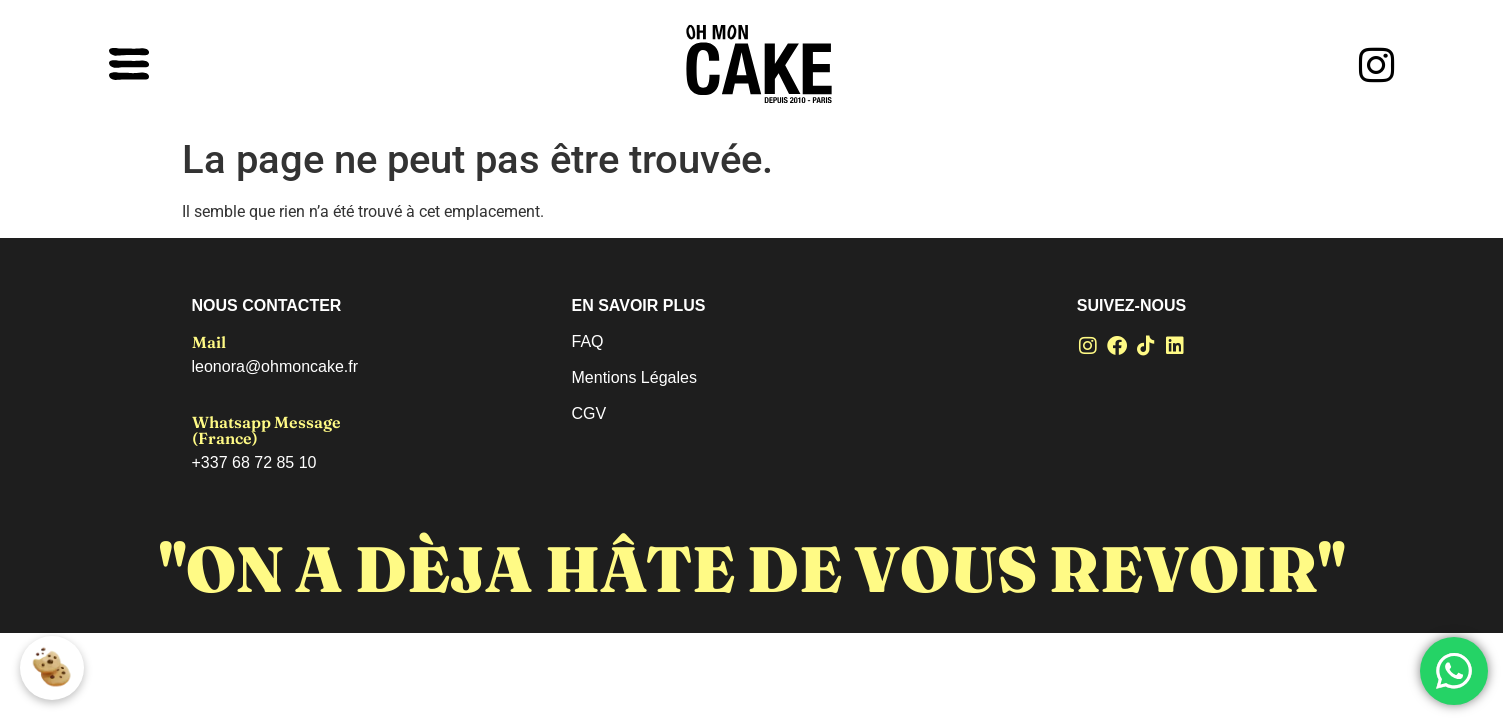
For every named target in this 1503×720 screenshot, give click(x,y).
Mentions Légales (634, 377)
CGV (589, 413)
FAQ (588, 341)
